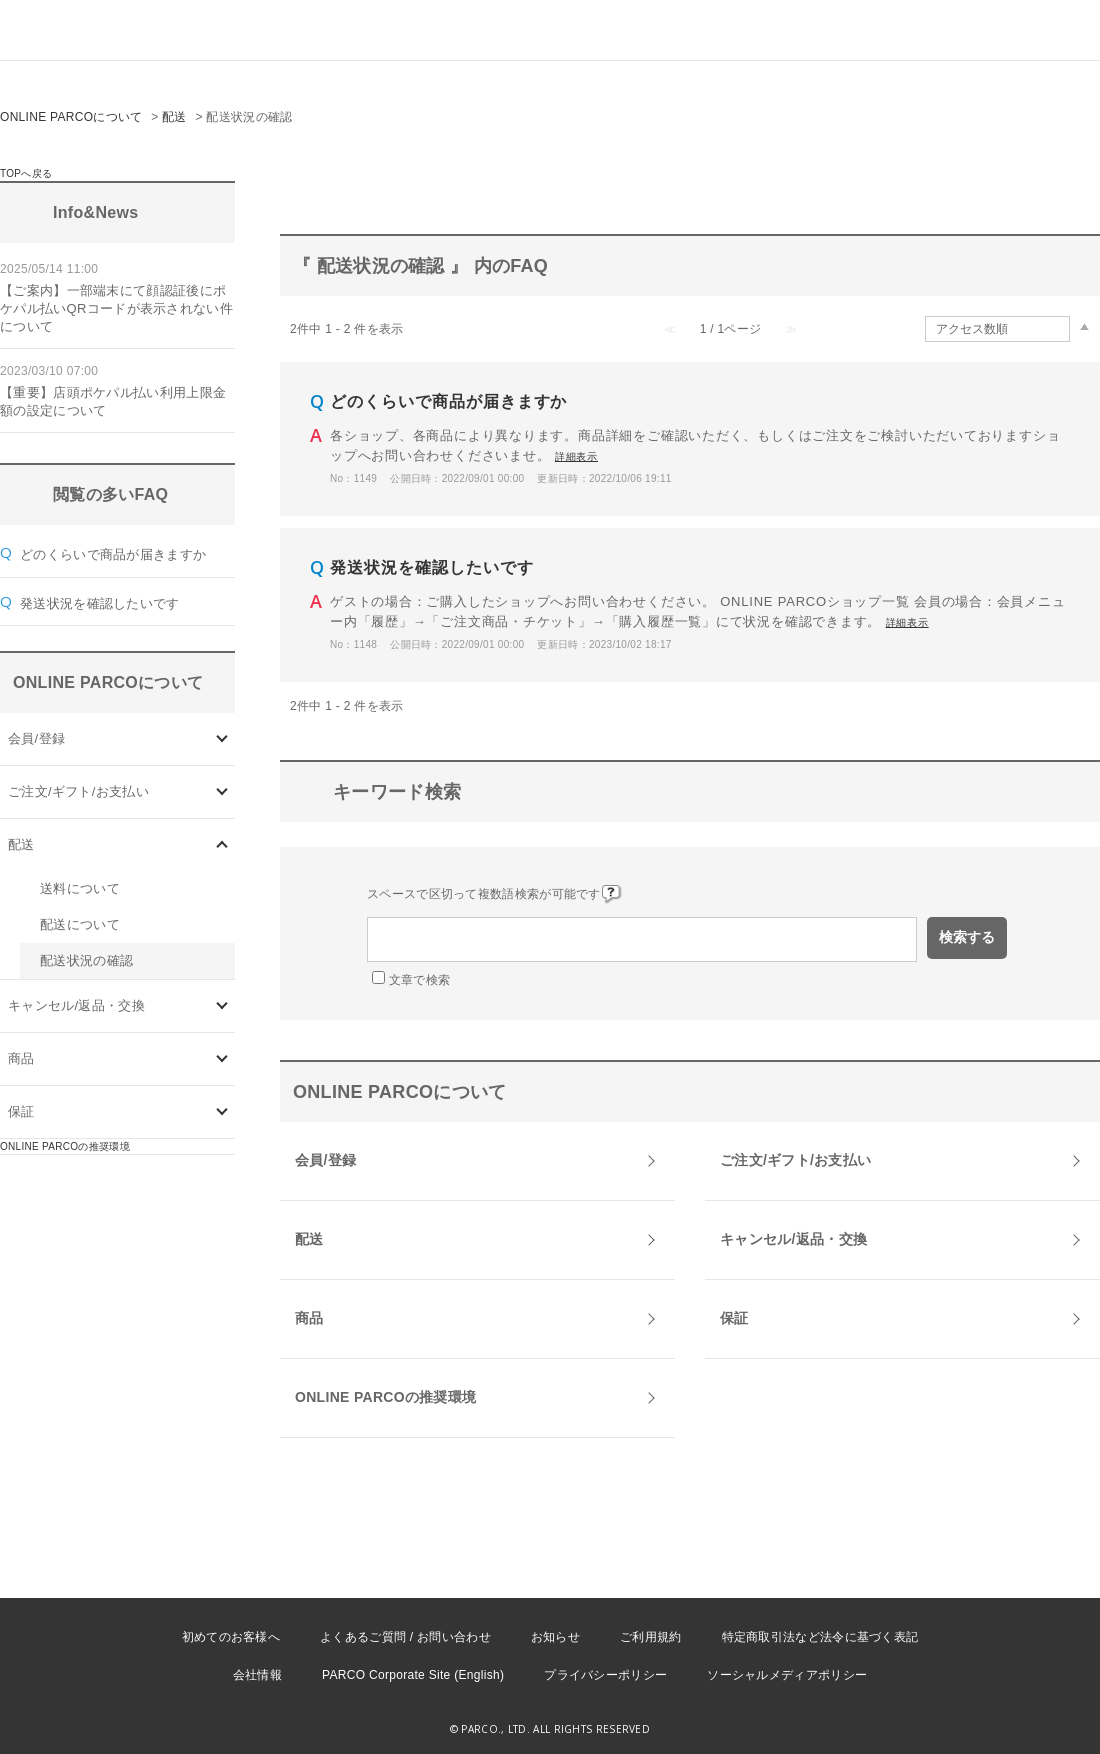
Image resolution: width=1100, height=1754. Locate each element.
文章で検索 (420, 980)
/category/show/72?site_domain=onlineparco (222, 845)
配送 (174, 117)
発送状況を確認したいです (100, 603)
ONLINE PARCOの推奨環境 (65, 1146)
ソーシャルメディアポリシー (787, 1675)
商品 (21, 1058)
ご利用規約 (651, 1637)
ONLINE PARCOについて (71, 117)
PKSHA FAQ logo (990, 1721)
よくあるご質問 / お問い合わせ (405, 1637)
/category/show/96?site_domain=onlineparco (222, 1112)
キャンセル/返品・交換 (76, 1005)
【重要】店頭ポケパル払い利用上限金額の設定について (113, 401)
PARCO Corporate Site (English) (413, 1675)
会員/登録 (36, 738)
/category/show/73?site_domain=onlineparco (222, 1006)
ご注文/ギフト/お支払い (78, 791)
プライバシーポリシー (605, 1675)
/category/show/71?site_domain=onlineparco (222, 792)
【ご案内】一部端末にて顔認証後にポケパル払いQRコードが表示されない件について (116, 308)
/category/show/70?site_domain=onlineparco (222, 739)
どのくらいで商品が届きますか (113, 554)
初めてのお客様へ (231, 1637)
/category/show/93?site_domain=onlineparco (222, 1059)
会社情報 (257, 1675)
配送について (80, 924)
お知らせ (555, 1637)
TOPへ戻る (26, 173)
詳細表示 (576, 456)
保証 (21, 1111)
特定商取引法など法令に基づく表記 (820, 1637)
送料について (80, 888)
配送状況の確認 (86, 960)
